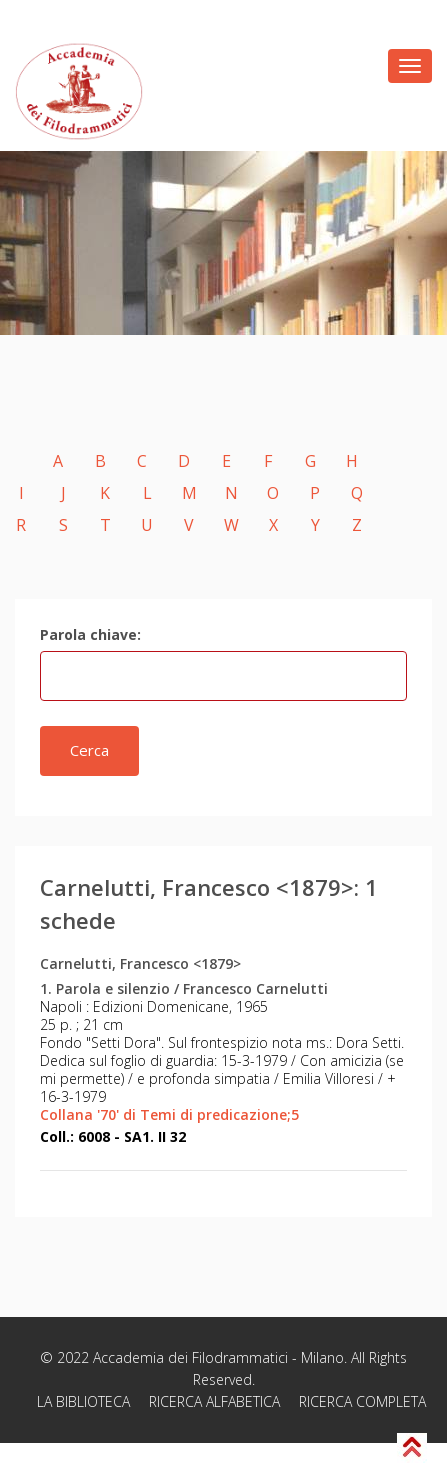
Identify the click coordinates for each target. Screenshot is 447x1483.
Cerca (89, 750)
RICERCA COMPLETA (362, 1401)
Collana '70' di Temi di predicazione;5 (169, 1115)
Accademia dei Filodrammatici (190, 1357)
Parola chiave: (90, 634)
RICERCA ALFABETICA (214, 1401)
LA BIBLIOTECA (83, 1401)
